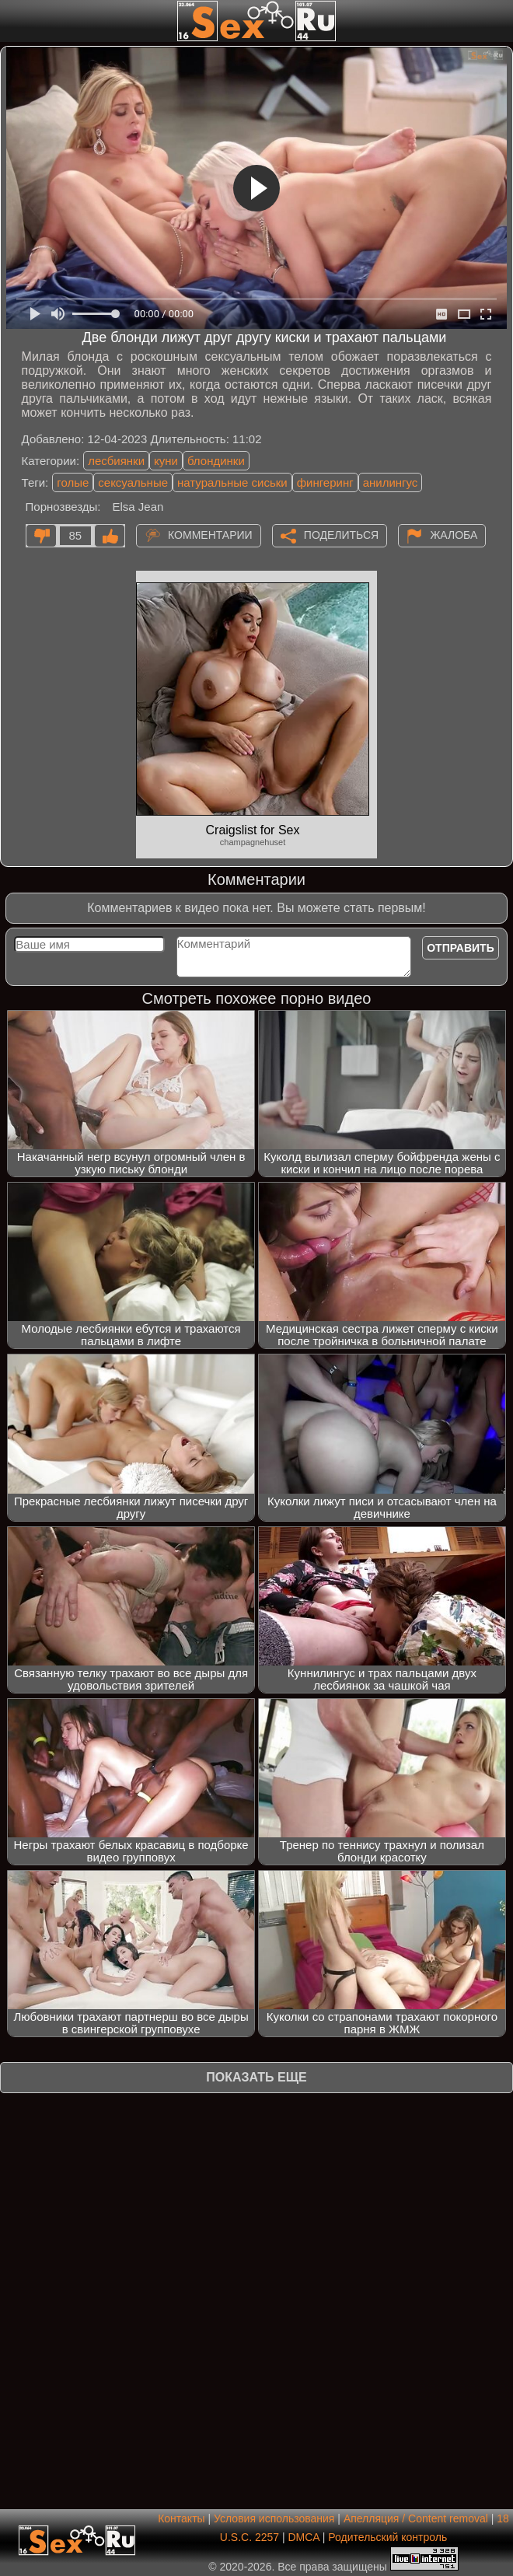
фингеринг (325, 482)
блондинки (216, 460)
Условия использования (274, 2518)
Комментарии (210, 535)
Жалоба (453, 535)
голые (73, 482)
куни (166, 460)
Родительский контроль (387, 2537)
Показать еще (256, 2077)
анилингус (390, 482)
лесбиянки (116, 460)
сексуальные (133, 482)
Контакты (181, 2518)
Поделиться (341, 535)
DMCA (303, 2537)
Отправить (460, 948)
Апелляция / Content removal (416, 2518)
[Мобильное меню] (14, 21)
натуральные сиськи (232, 482)
